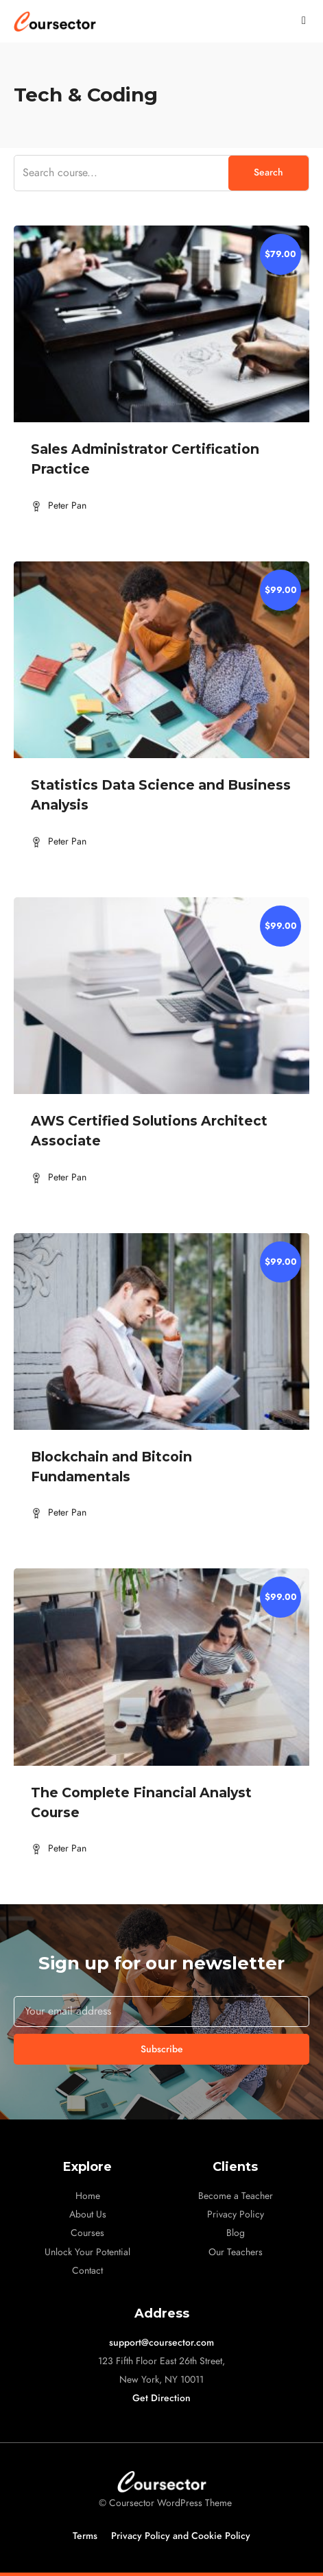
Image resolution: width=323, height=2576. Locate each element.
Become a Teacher (235, 2195)
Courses (87, 2232)
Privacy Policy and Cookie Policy (180, 2535)
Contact (87, 2270)
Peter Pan (67, 505)
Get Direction (161, 2398)
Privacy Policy (235, 2214)
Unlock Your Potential (87, 2252)
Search (268, 172)
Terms (85, 2535)
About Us (87, 2214)
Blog (235, 2232)
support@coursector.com (161, 2342)
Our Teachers (235, 2252)
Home (87, 2195)
